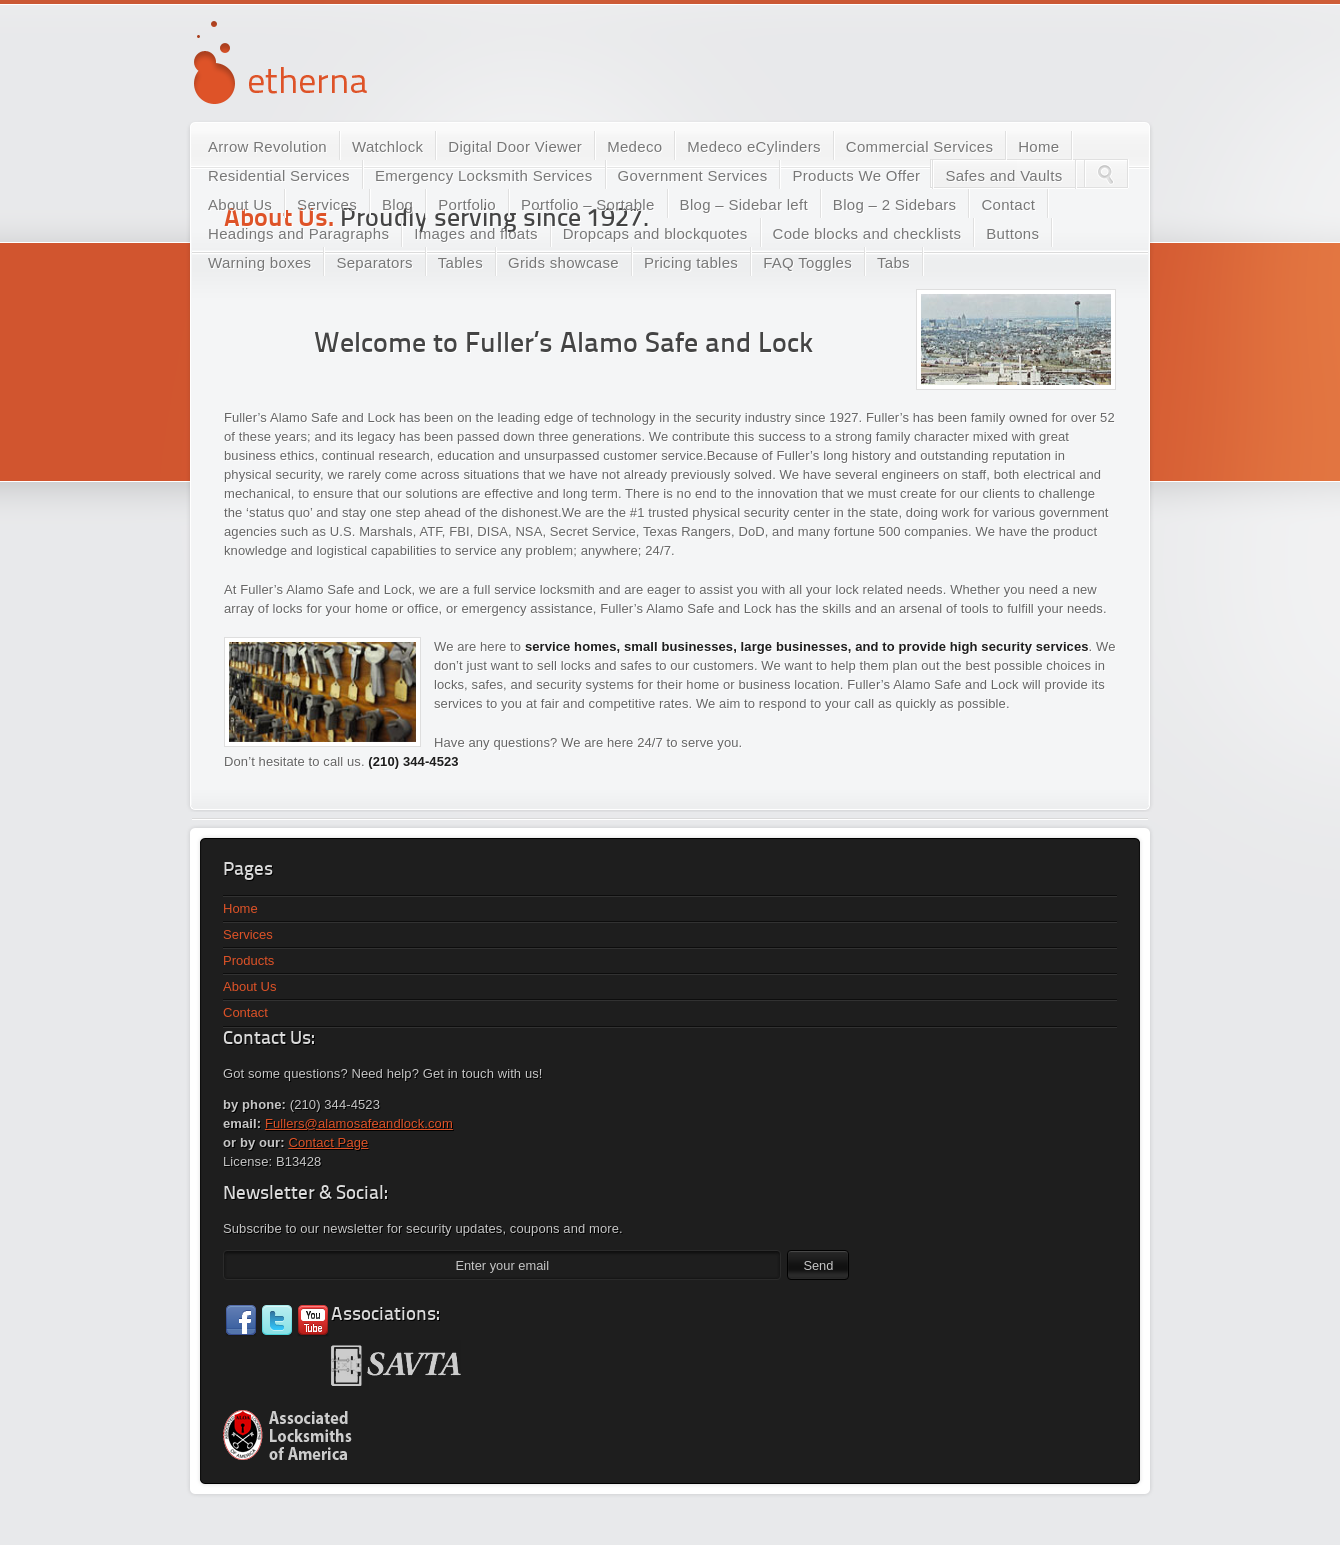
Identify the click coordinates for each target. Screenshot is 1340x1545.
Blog (397, 204)
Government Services (693, 175)
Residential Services (279, 175)
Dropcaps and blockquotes (655, 233)
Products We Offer (856, 175)
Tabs (893, 262)
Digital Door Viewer (515, 146)
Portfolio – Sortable (588, 204)
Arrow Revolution (267, 146)
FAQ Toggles (807, 262)
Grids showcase (563, 262)
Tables (460, 262)
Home (1038, 146)
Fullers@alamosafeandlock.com (359, 1123)
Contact (1008, 204)
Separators (374, 262)
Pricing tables (691, 262)
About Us (240, 204)
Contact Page (328, 1142)
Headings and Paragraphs (298, 233)
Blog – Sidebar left (744, 204)
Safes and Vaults (1003, 175)
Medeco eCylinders (754, 146)
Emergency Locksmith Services (484, 175)
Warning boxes (259, 262)
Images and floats (476, 233)
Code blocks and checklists (867, 233)
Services (327, 204)
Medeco (634, 146)
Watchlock (387, 146)
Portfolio (467, 204)
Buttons (1012, 233)
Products (248, 960)
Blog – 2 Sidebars (895, 204)
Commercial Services (919, 146)
